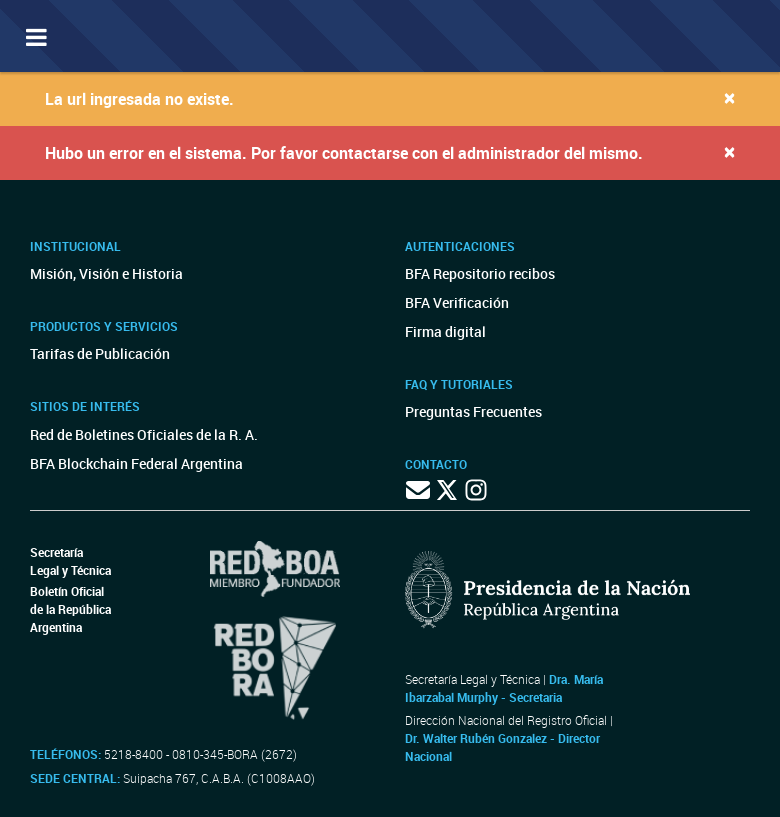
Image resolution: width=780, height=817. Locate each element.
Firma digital (445, 331)
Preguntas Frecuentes (473, 411)
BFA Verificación (457, 302)
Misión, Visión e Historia (106, 273)
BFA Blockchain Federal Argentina (136, 463)
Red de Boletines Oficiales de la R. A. (144, 434)
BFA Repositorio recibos (480, 273)
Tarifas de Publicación (100, 353)
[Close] (729, 97)
